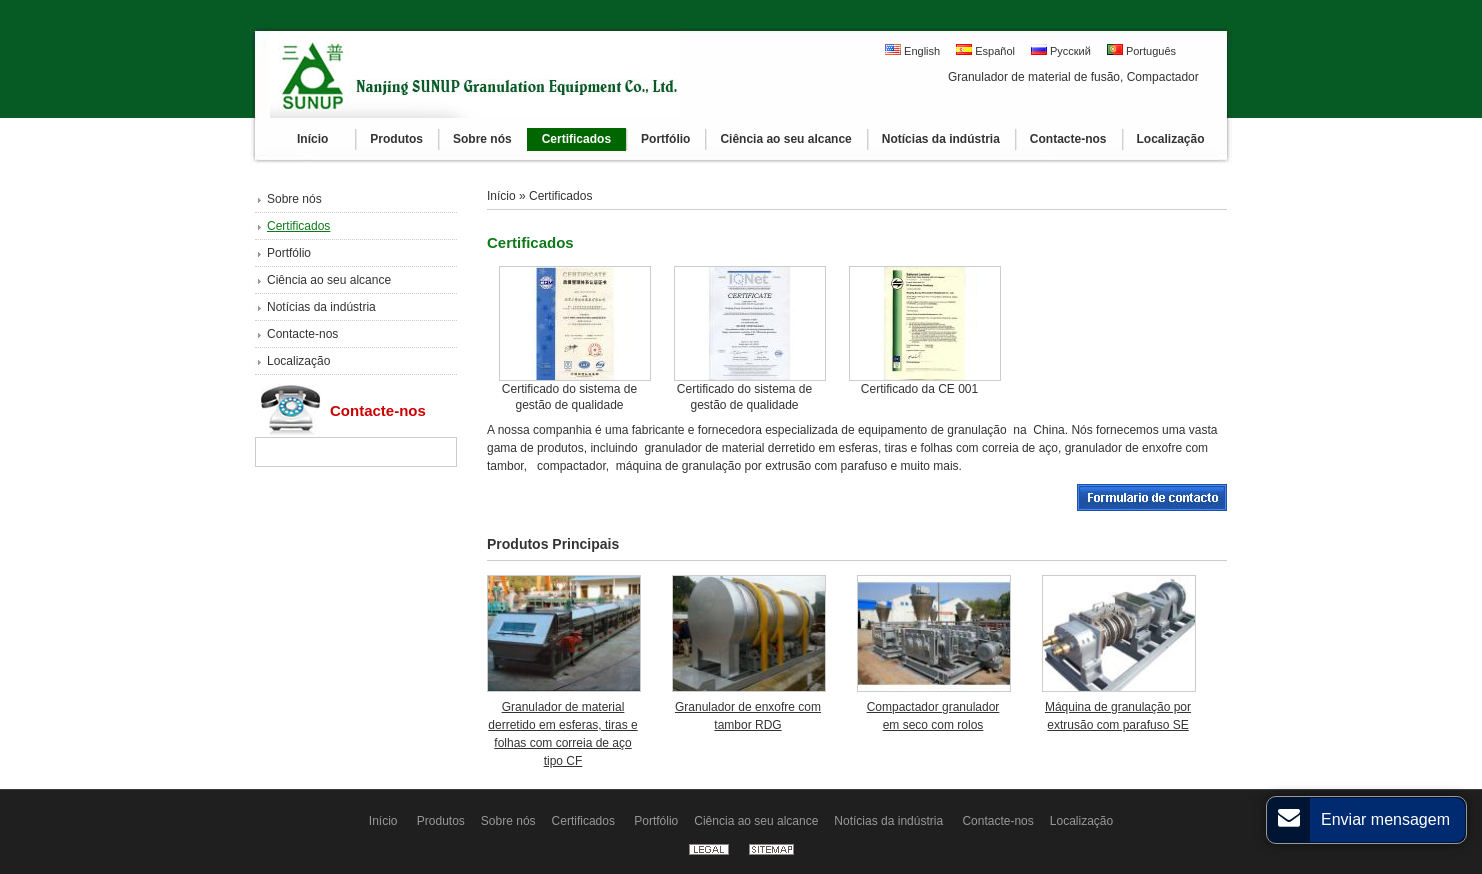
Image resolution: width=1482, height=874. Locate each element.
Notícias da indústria (321, 307)
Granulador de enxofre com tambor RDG (748, 716)
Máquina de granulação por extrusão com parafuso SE (1118, 716)
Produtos (441, 821)
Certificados (298, 226)
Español (985, 50)
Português (1141, 50)
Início (503, 196)
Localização (298, 361)
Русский (1061, 50)
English (912, 50)
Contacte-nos (302, 334)
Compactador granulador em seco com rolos (933, 716)
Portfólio (289, 253)
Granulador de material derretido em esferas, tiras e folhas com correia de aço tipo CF (562, 734)
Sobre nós (294, 199)
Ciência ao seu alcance (329, 280)
